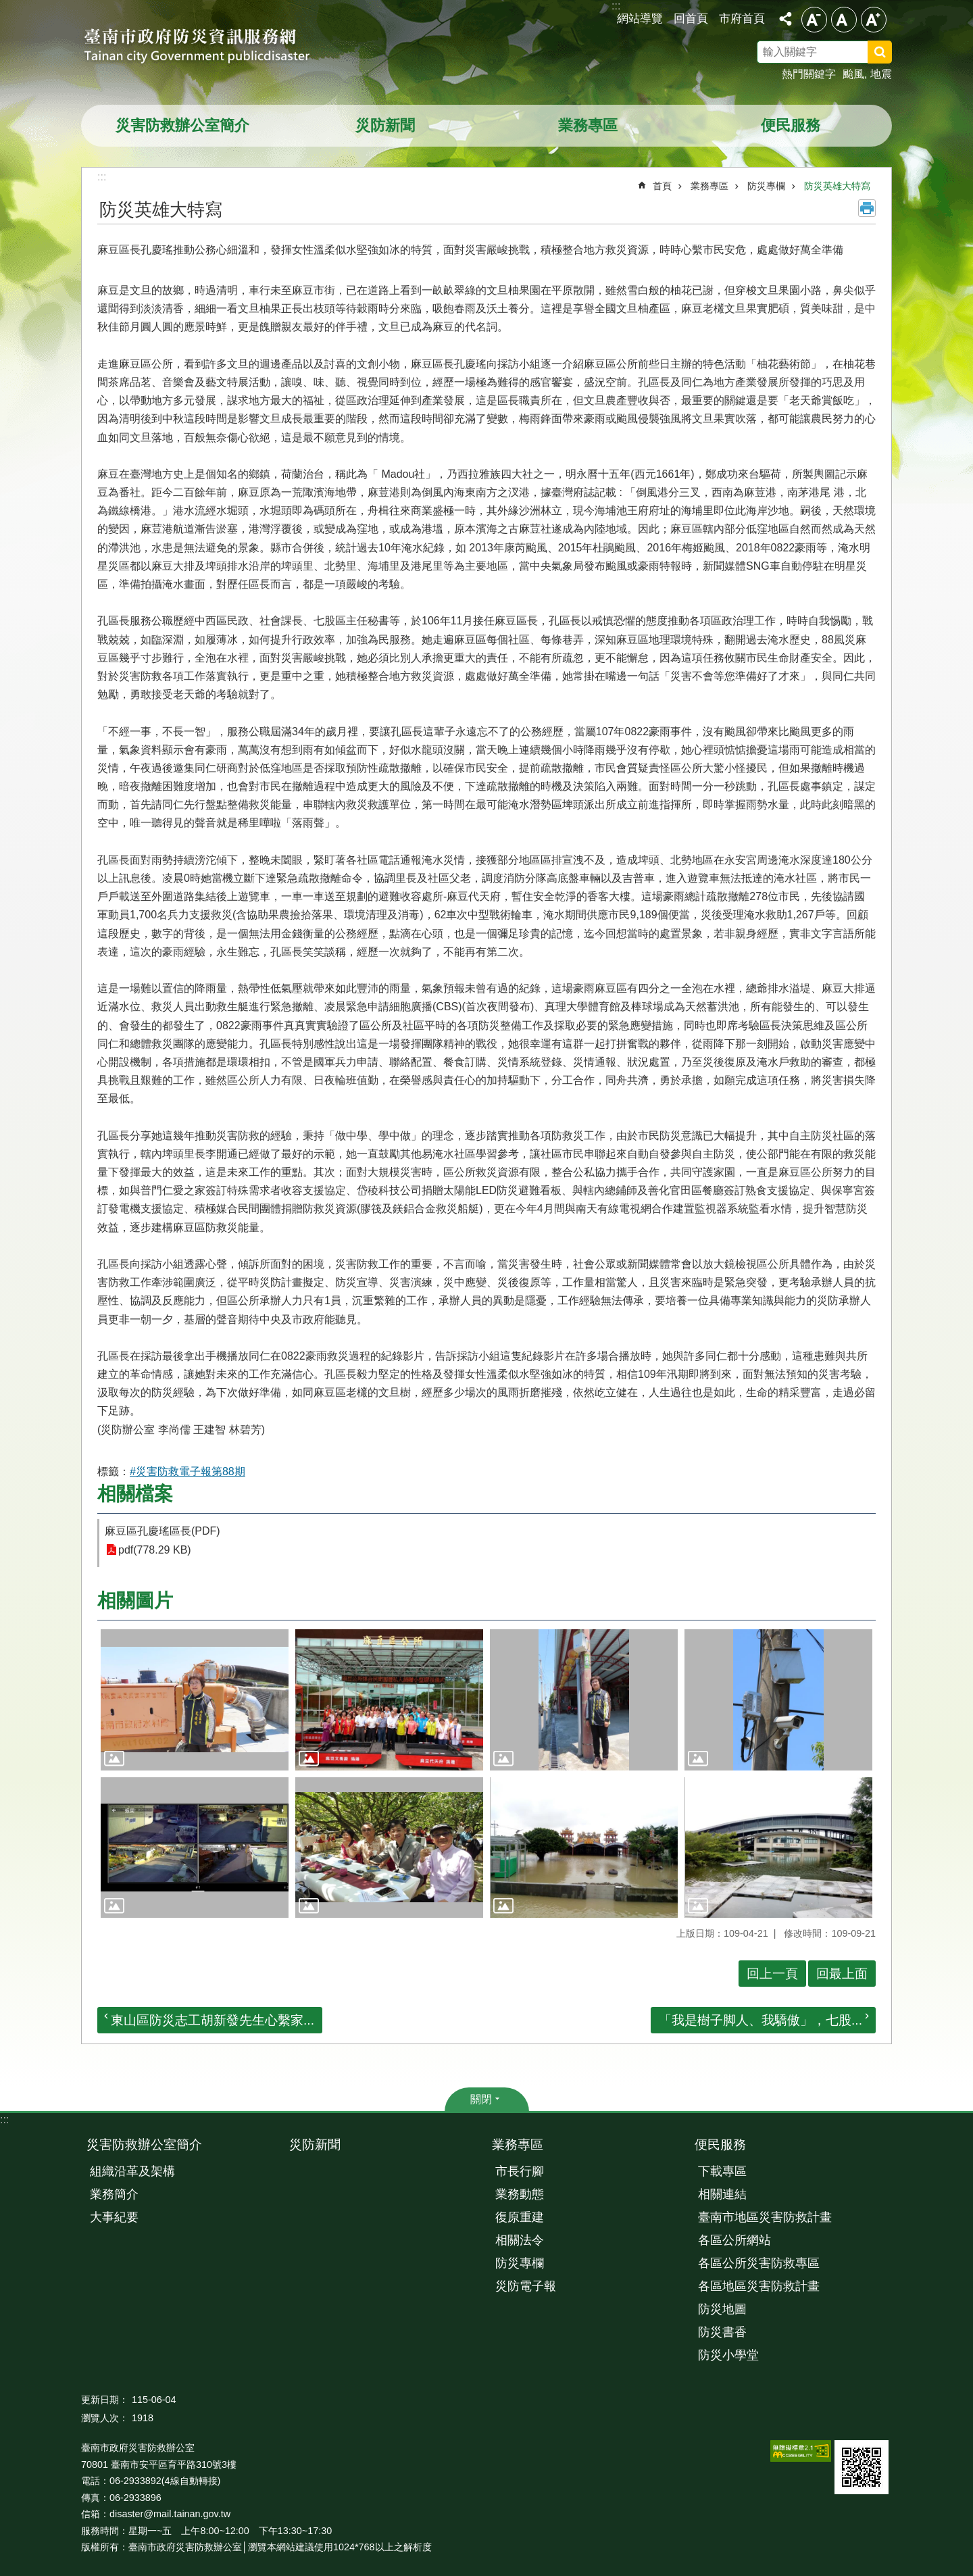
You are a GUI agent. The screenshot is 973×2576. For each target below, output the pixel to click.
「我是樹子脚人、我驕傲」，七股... (760, 2020)
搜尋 (897, 54)
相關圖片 (135, 1600)
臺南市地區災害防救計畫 (765, 2217)
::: (4, 2119)
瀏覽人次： (104, 2417)
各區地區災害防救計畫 (759, 2286)
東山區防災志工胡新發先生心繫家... (212, 2020)
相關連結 (722, 2194)
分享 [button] (785, 19)
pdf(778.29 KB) (154, 1550)
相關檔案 (135, 1493)
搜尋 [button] (880, 52)
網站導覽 (640, 18)
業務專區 (588, 125)
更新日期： (104, 2399)
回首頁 (691, 18)
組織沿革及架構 (132, 2171)
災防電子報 (525, 2286)
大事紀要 (114, 2217)
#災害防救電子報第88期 (187, 1471)
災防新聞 (385, 125)
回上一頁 (772, 1973)
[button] (195, 1699)
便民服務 (790, 125)
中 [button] (844, 19)
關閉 (481, 2099)
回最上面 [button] (842, 1973)
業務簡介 (114, 2194)
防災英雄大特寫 (837, 185)
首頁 (662, 185)
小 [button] (814, 19)
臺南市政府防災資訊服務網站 (209, 47)
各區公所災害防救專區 (759, 2263)
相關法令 (519, 2240)
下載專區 (722, 2171)
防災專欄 (766, 185)
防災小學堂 (728, 2355)
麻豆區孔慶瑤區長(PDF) (162, 1531)
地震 (881, 74)
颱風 (853, 74)
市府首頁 (742, 18)
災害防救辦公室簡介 (182, 125)
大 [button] (874, 19)
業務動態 (519, 2194)
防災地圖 (722, 2309)
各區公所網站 (734, 2240)
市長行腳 (519, 2171)
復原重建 (519, 2217)
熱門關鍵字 (809, 74)
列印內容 (867, 208)
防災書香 (722, 2332)
